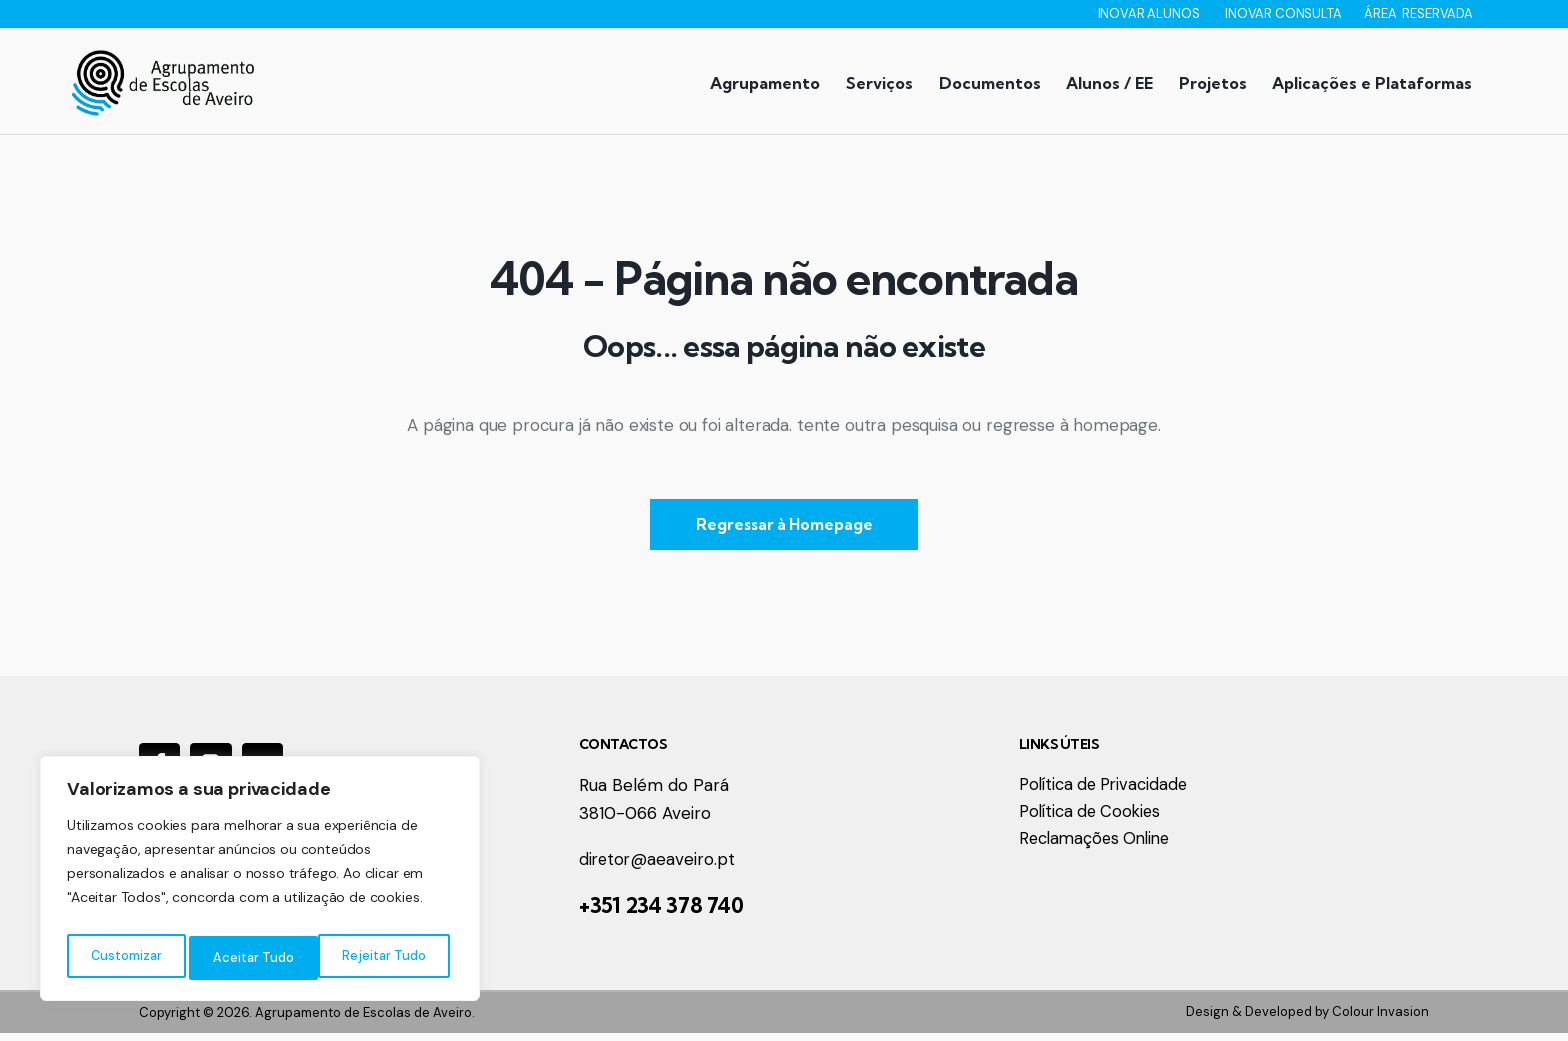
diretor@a (619, 867)
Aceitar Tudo (390, 958)
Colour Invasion (1380, 1019)
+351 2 (608, 913)
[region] (260, 884)
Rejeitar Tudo (255, 958)
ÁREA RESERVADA (1418, 13)
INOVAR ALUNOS (1150, 13)
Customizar (125, 958)
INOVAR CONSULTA (1284, 13)
